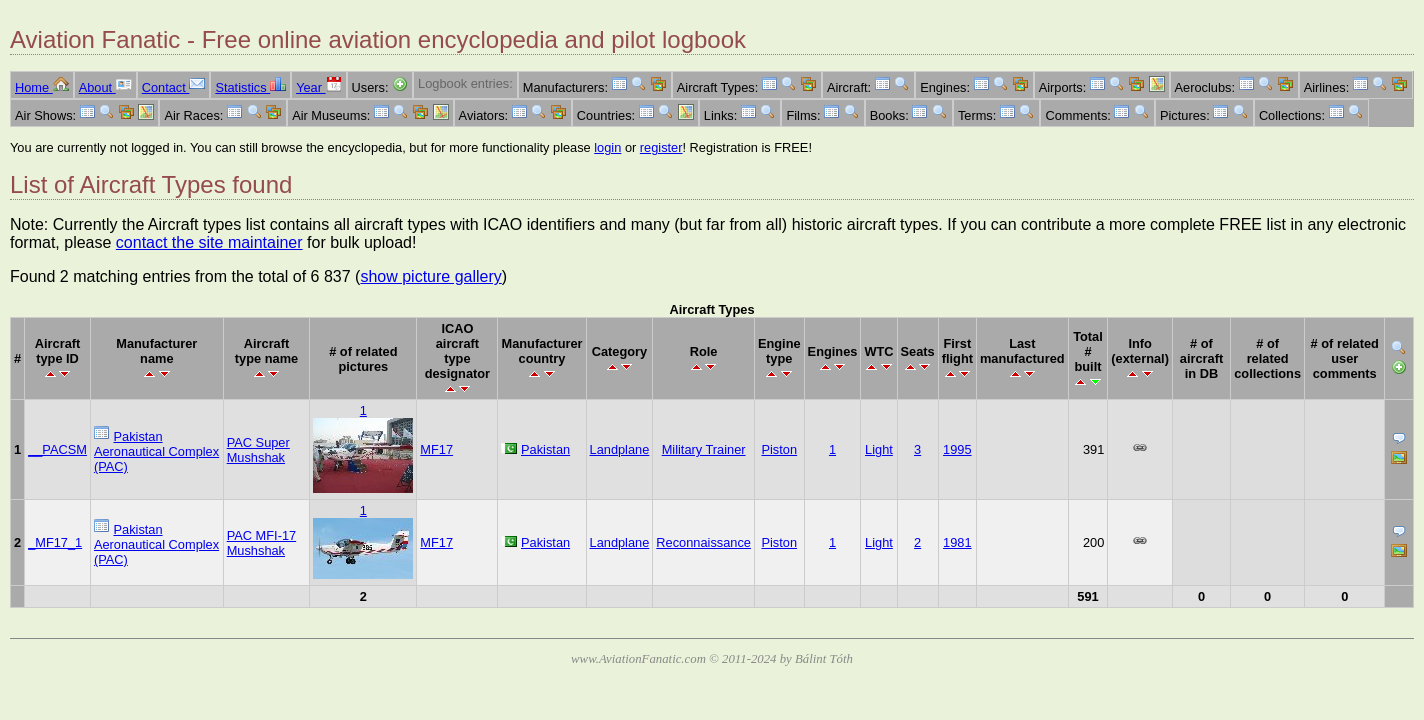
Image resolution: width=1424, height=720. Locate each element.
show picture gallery (430, 276)
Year (318, 87)
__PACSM (57, 449)
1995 (957, 449)
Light (879, 449)
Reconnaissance (703, 542)
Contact (174, 87)
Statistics (250, 87)
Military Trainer (704, 449)
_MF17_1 (55, 542)
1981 (957, 542)
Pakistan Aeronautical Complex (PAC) (156, 451)
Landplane (620, 449)
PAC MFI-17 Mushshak (261, 543)
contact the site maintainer (209, 242)
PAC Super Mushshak (258, 450)
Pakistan (545, 449)
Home (42, 87)
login (607, 147)
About (105, 87)
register (661, 147)
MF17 (436, 449)
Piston (779, 449)
